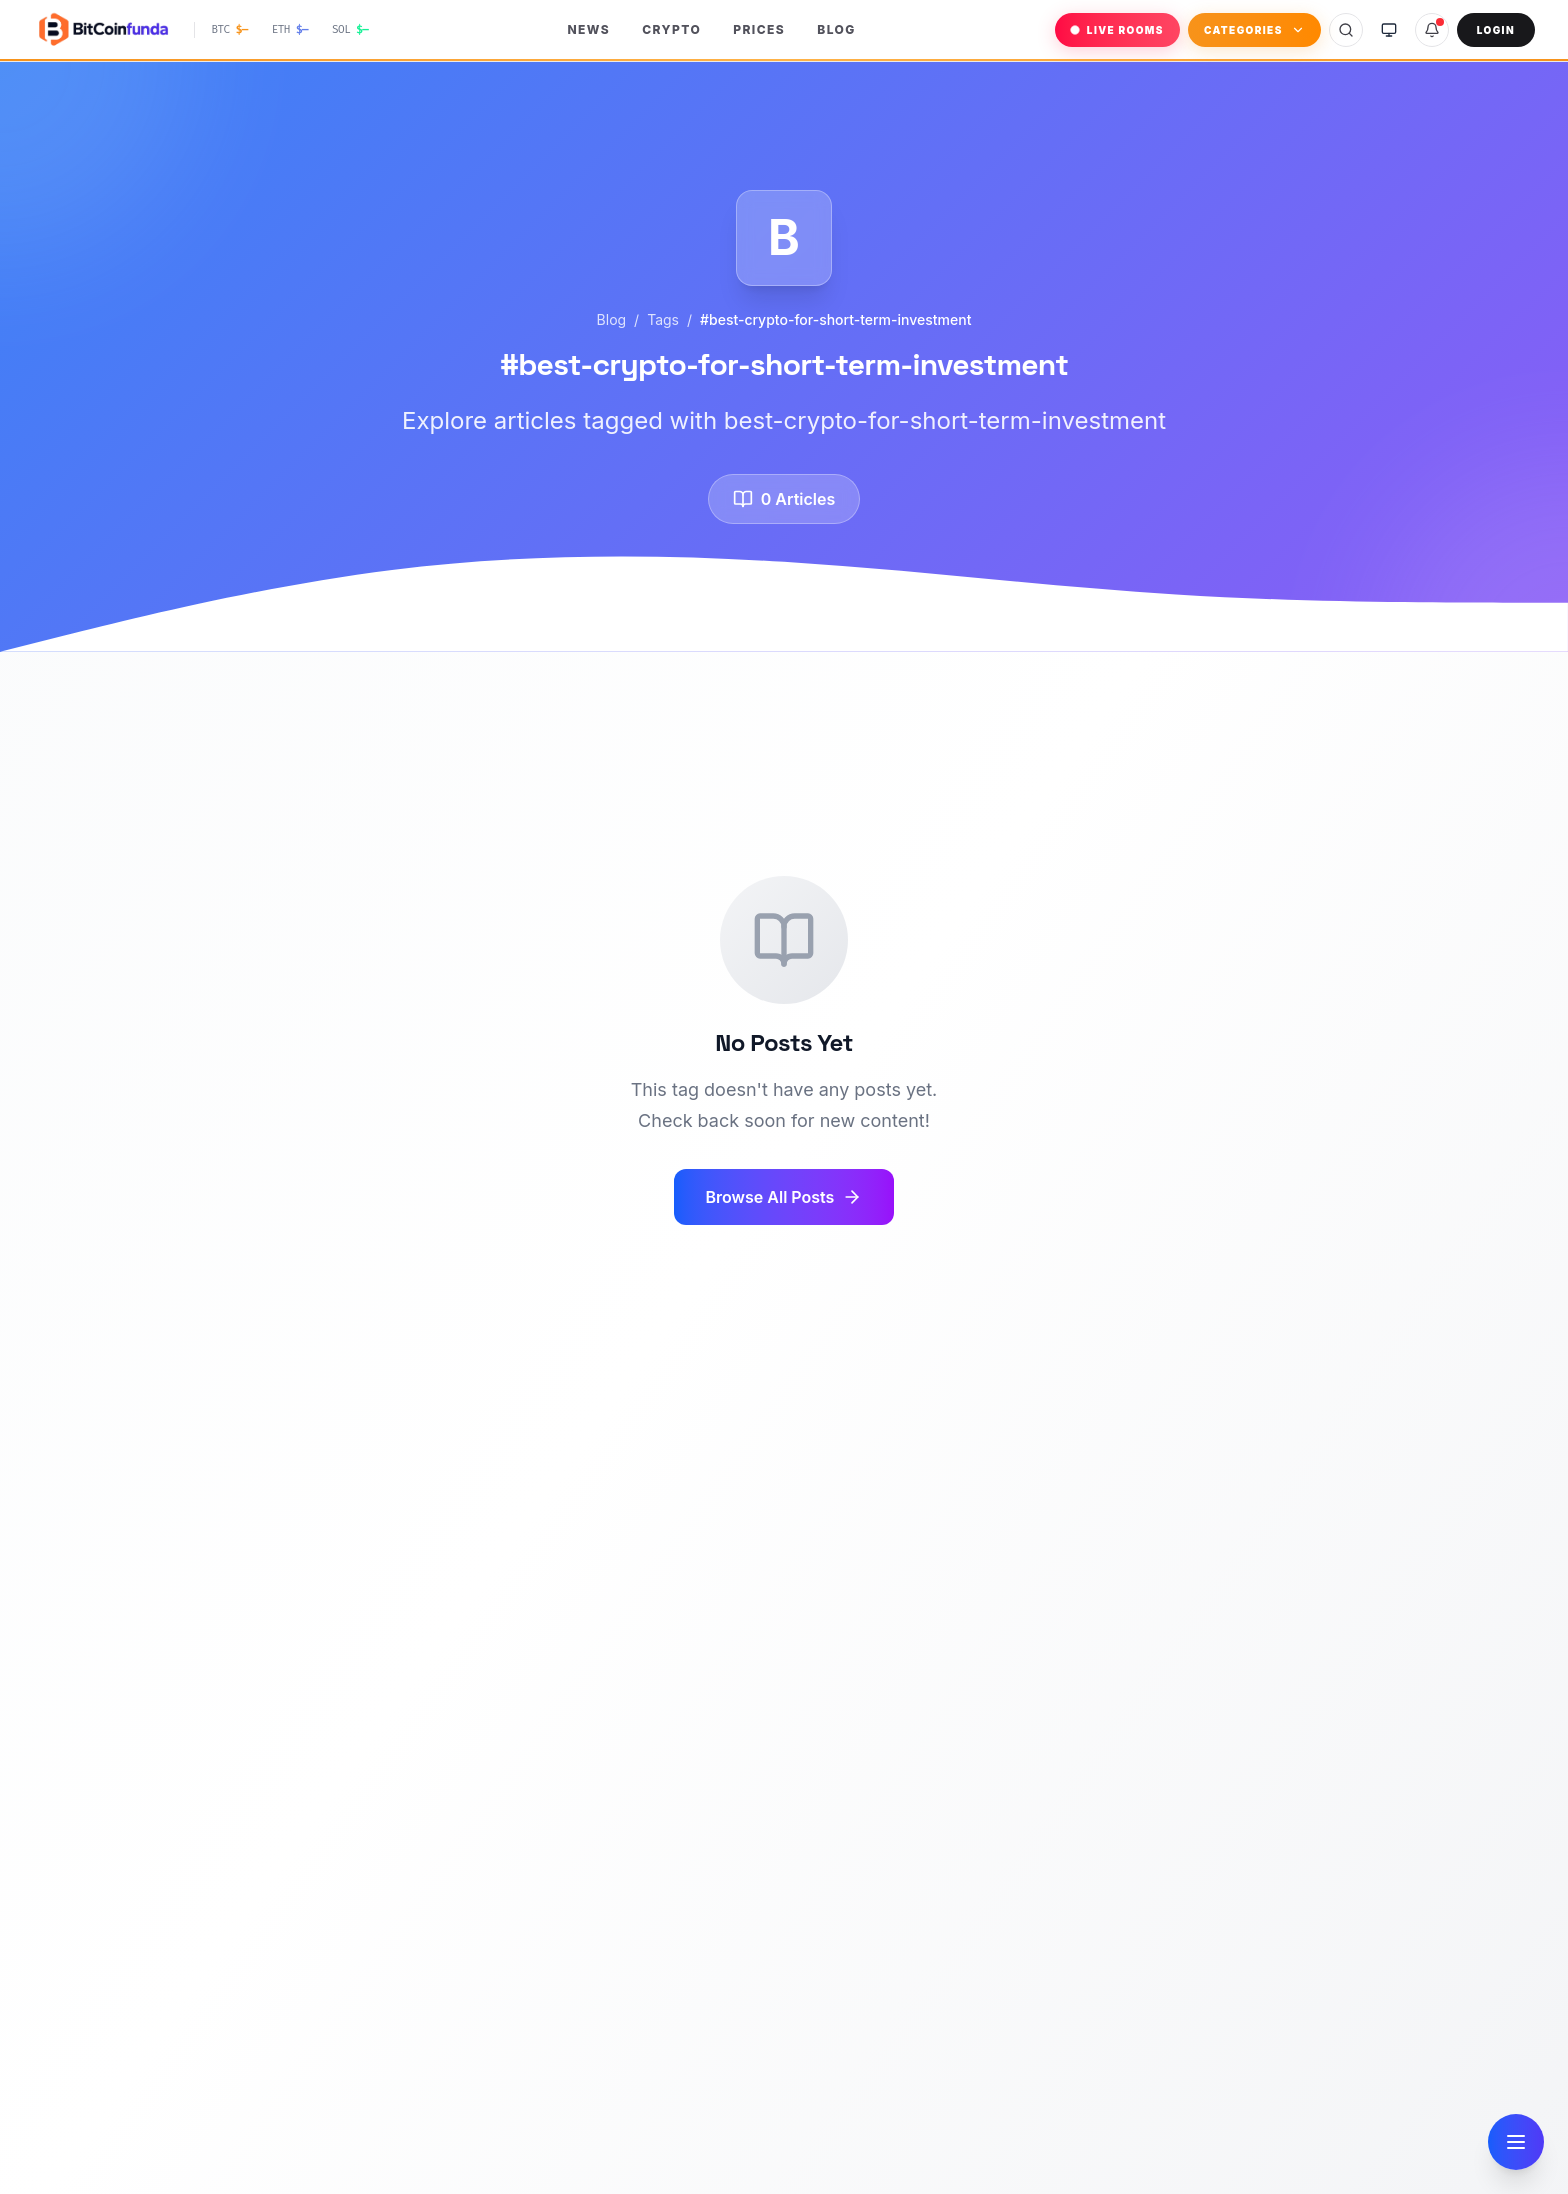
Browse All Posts (784, 1197)
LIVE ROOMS (1117, 30)
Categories (1254, 30)
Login (1496, 30)
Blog (836, 29)
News (588, 29)
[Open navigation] (1516, 2142)
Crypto (671, 29)
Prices (759, 29)
